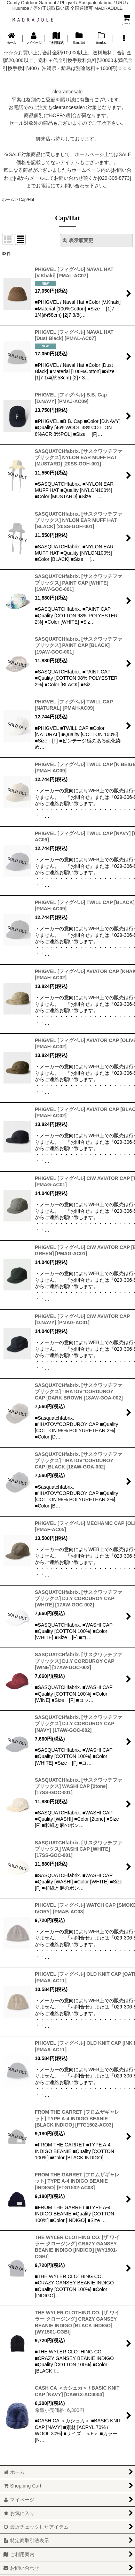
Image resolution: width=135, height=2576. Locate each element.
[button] (123, 38)
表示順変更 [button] (78, 240)
